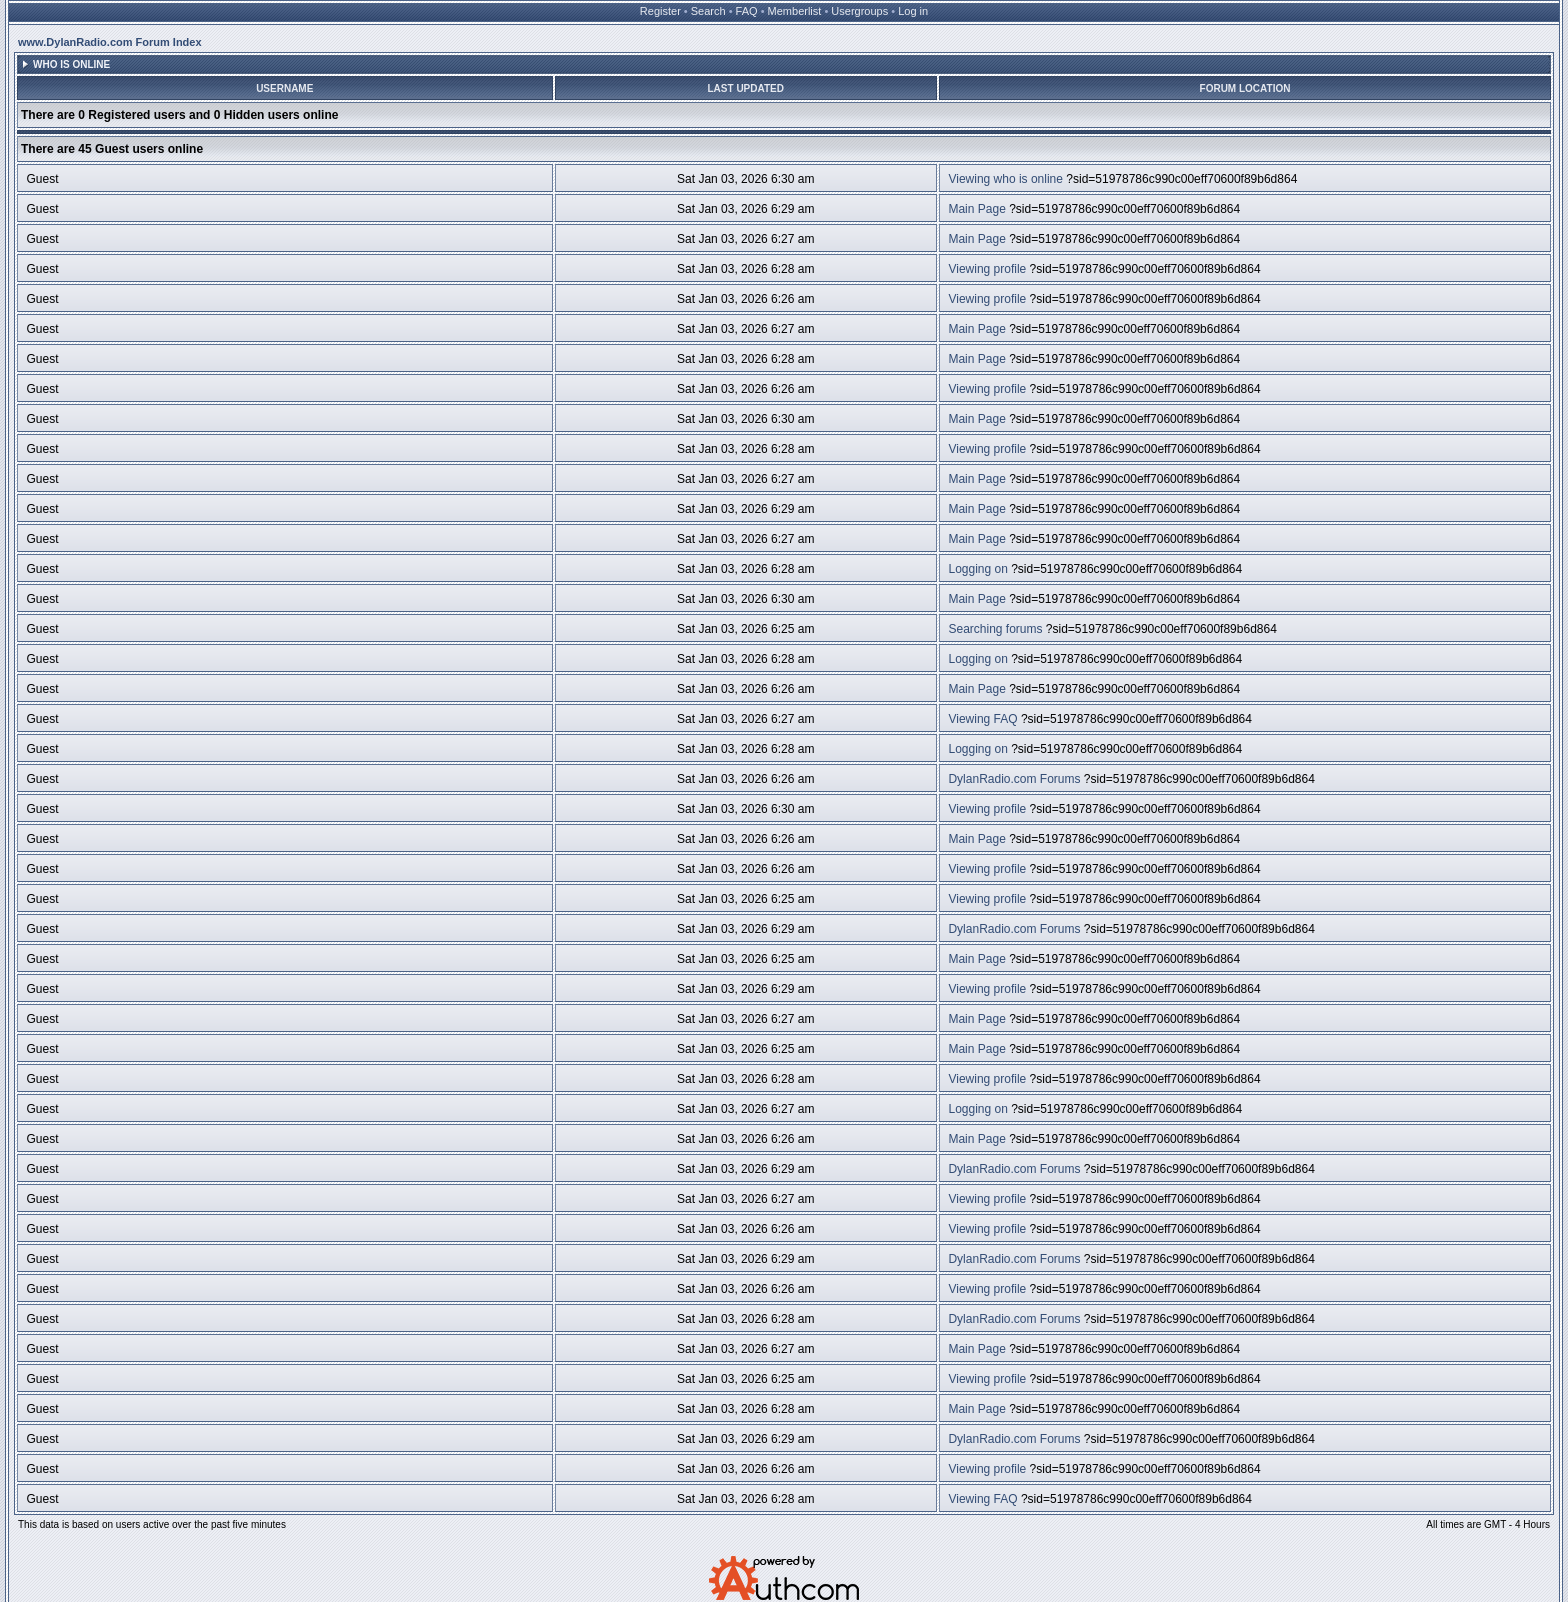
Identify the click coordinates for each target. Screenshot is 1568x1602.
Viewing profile (987, 269)
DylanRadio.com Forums (1014, 779)
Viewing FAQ (982, 719)
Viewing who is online (1005, 179)
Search (708, 11)
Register (660, 11)
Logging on (977, 569)
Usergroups (859, 11)
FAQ (747, 11)
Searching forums (995, 629)
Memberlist (795, 11)
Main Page (976, 209)
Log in (913, 11)
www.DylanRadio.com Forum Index (110, 42)
